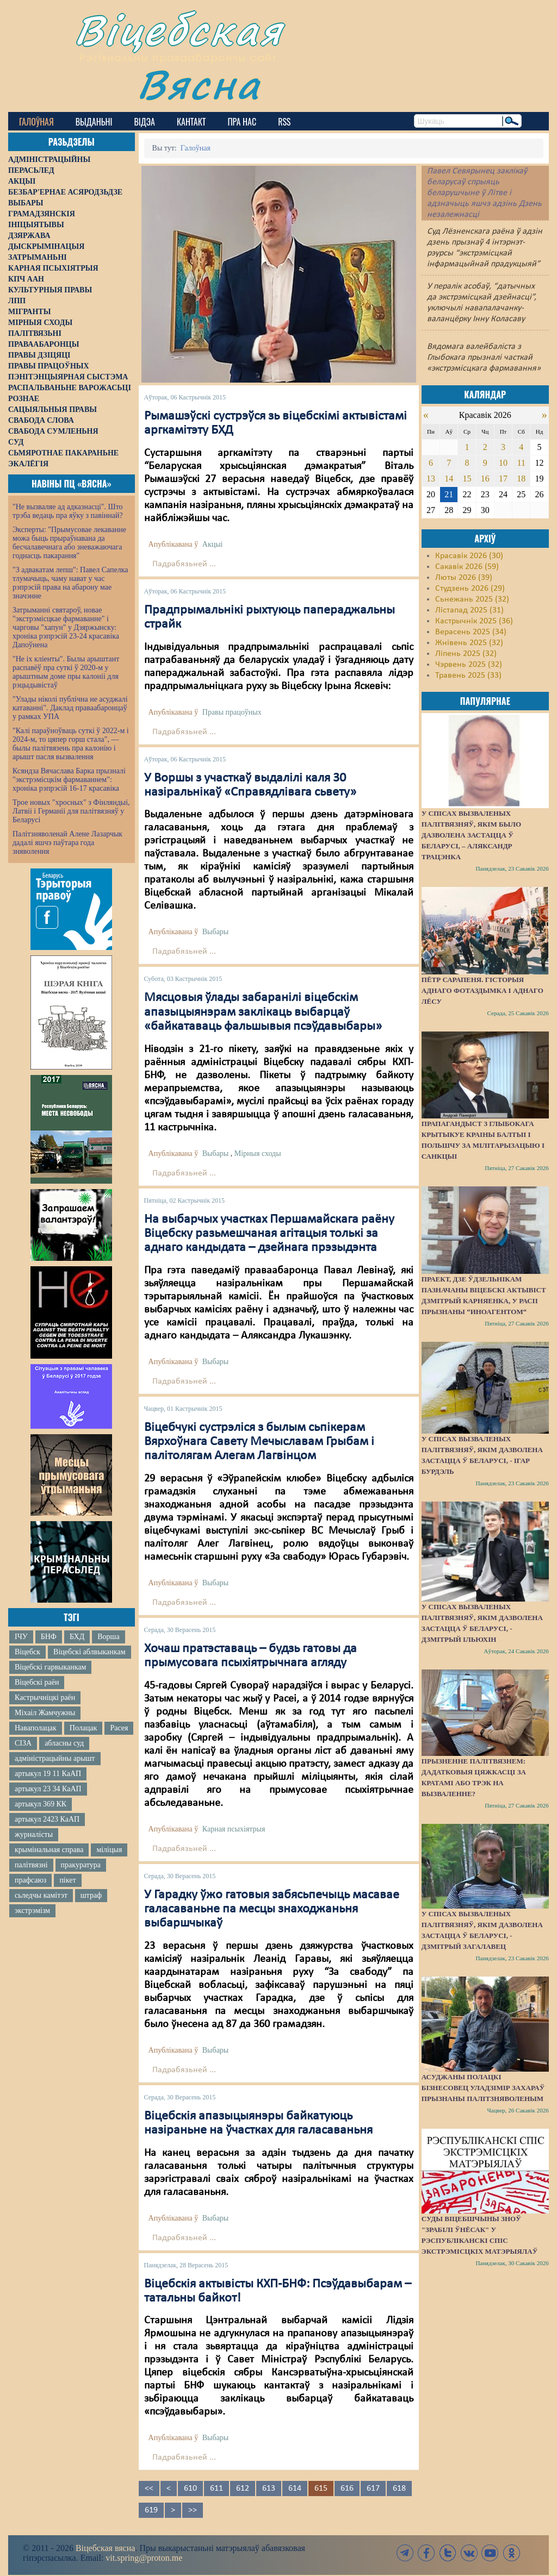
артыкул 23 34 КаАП (48, 1789)
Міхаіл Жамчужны (45, 1713)
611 (216, 2488)
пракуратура (81, 1865)
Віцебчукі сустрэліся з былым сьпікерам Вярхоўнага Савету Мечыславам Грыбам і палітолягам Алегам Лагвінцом (259, 1442)
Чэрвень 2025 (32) (468, 664)
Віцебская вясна (105, 2548)
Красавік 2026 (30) (469, 556)
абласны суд (64, 1743)
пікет (67, 1880)
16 (485, 478)
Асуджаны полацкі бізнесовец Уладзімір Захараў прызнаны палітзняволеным (483, 2088)
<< (149, 2488)
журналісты (34, 1834)
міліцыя (109, 1850)
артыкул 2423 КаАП (47, 1819)
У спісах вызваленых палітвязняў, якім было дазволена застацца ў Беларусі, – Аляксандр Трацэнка (471, 835)
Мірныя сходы (257, 1153)
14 (448, 478)
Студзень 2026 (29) (470, 588)
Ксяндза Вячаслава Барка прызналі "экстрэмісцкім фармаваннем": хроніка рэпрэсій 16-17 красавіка (69, 779)
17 (503, 478)
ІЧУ (21, 1637)
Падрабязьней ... (184, 564)
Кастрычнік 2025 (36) (474, 621)
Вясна (199, 84)
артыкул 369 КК (40, 1804)
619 (151, 2510)
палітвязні (31, 1865)
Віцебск (27, 1652)
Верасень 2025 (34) (470, 632)
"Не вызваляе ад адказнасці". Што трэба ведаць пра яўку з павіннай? (68, 511)
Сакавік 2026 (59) (467, 566)
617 (373, 2488)
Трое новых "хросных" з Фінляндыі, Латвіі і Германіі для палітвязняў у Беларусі (71, 811)
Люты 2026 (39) (463, 577)
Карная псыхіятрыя (233, 1829)
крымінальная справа (49, 1850)
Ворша (108, 1637)
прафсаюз (30, 1880)
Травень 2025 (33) (468, 675)
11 (521, 462)
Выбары (215, 932)
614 (294, 2488)
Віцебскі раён (37, 1682)
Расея (119, 1728)
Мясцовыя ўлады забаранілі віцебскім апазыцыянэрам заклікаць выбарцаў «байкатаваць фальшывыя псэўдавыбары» (263, 1012)
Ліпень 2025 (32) (466, 653)
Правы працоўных (232, 712)
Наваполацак (36, 1728)
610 (190, 2488)
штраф (91, 1895)
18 (521, 478)
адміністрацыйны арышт (55, 1758)
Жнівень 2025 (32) (469, 643)
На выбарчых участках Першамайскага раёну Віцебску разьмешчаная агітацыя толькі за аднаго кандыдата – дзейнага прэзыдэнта (269, 1234)
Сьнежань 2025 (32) (472, 599)
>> (192, 2510)
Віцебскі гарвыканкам (50, 1667)
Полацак (83, 1728)
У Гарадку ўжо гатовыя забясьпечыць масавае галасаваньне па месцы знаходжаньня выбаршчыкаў (271, 1909)
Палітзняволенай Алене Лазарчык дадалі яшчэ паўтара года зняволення (67, 842)
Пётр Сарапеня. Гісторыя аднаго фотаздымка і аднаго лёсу (482, 990)
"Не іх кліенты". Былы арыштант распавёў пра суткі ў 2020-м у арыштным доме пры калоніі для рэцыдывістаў (66, 672)
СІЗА (23, 1743)
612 (242, 2488)
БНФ (49, 1637)
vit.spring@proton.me (144, 2557)
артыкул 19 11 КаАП (48, 1774)
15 (466, 478)
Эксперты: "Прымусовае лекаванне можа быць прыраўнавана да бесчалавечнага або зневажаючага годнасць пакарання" (69, 543)
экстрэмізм (32, 1910)
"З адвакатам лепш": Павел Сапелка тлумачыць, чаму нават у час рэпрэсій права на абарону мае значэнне (70, 583)
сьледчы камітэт (41, 1895)
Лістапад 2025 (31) (469, 610)
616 (347, 2488)
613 (268, 2488)
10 (503, 462)
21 (448, 494)
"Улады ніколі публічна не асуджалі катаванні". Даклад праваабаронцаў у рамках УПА (70, 708)
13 (430, 478)
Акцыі (212, 544)
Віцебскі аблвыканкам (89, 1652)
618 (399, 2488)
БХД (77, 1637)
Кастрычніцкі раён (45, 1697)
